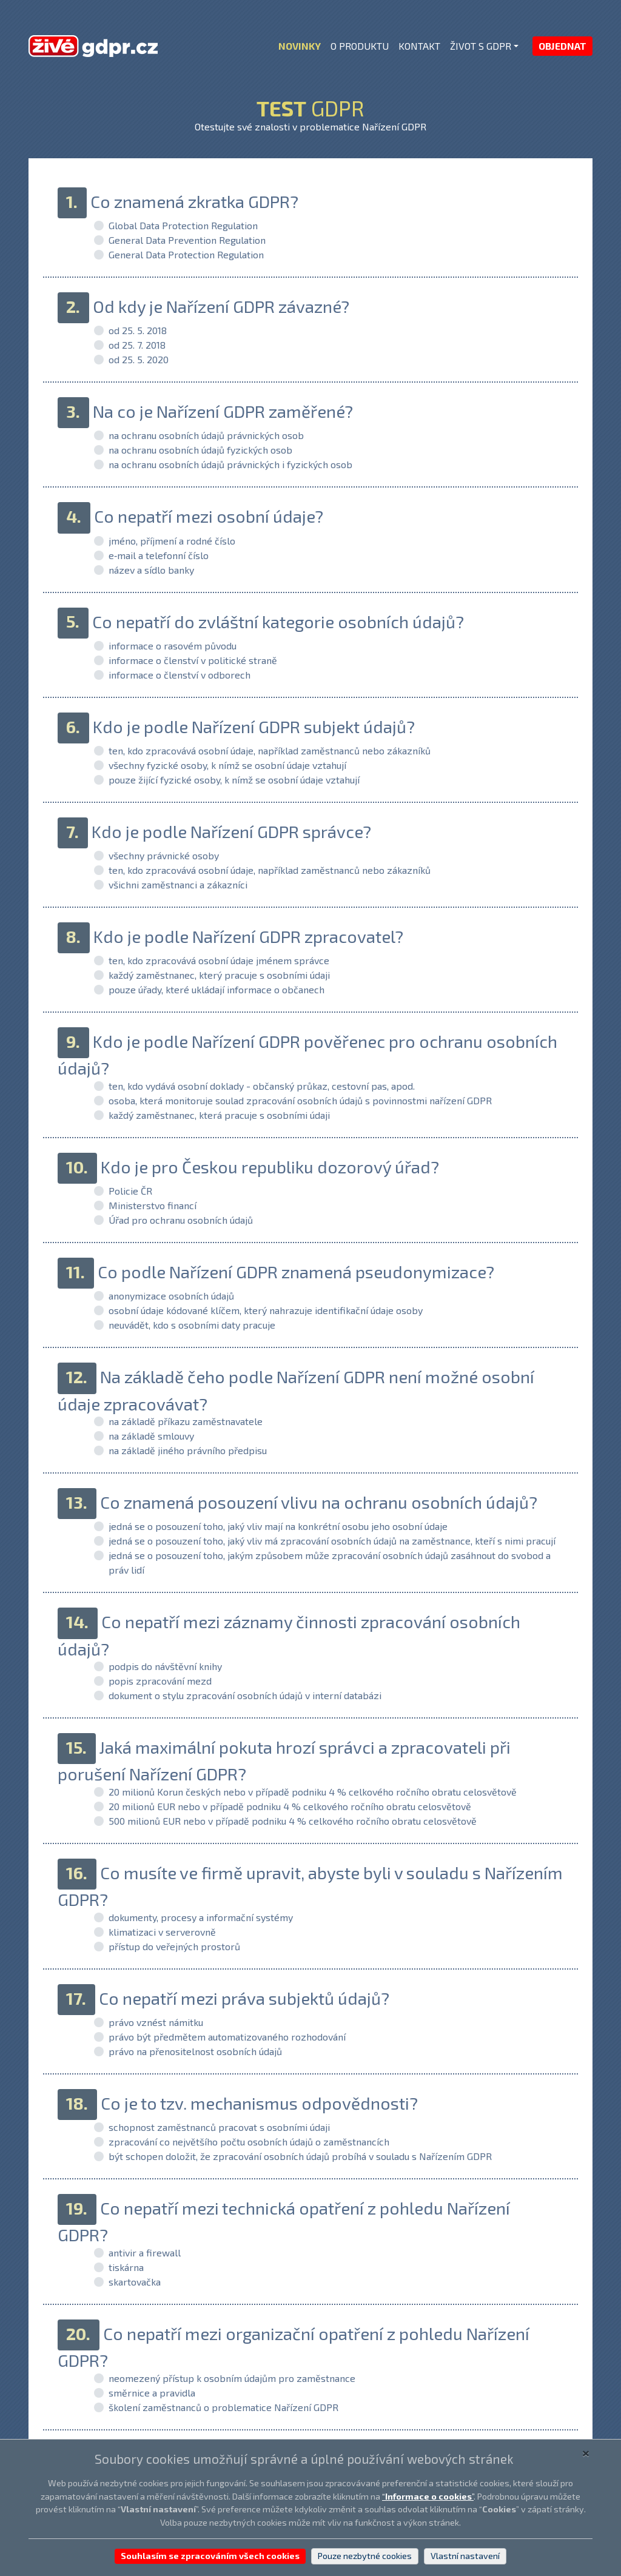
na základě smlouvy (151, 1435)
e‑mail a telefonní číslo (159, 555)
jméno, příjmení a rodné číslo (172, 540)
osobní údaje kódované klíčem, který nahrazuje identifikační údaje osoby (266, 1310)
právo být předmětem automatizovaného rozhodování (227, 2036)
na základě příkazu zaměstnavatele (186, 1421)
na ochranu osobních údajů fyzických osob (200, 449)
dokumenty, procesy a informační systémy (201, 1917)
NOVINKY (299, 46)
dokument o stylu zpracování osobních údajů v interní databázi (245, 1695)
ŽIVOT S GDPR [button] (480, 46)
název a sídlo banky (151, 569)
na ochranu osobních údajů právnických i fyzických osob (230, 464)
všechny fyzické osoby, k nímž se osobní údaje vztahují (227, 765)
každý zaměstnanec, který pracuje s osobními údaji (219, 975)
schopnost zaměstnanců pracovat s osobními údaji (219, 2127)
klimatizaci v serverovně (162, 1931)
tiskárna (126, 2267)
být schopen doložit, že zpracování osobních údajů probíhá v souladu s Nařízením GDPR (300, 2156)
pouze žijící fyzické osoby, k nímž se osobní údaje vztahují (234, 779)
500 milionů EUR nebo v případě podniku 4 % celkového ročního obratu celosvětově (293, 1820)
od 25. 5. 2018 (138, 330)
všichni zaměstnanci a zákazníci (178, 884)
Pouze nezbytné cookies (365, 2556)
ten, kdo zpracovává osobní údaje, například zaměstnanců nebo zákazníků (270, 750)
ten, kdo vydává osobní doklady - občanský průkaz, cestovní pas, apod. (262, 1086)
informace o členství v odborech (179, 674)
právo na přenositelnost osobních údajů (195, 2051)
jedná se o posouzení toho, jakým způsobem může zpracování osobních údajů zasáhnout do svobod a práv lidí (330, 1562)
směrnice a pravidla (152, 2392)
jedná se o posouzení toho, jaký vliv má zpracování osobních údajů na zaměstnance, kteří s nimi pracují (332, 1540)
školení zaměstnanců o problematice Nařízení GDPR (223, 2407)
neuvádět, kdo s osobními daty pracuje (192, 1324)
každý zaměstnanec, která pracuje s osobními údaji (219, 1115)
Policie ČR (130, 1190)
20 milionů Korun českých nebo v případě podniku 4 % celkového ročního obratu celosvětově (313, 1791)
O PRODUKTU (360, 46)
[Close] (585, 2452)
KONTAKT (419, 46)
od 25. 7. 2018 (137, 345)
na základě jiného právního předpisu (188, 1450)
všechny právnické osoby (164, 855)
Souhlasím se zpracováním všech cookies (210, 2556)
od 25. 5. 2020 (139, 359)
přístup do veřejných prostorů (174, 1946)
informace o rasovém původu (173, 645)
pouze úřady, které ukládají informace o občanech (216, 989)
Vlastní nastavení (465, 2556)
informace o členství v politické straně (193, 660)
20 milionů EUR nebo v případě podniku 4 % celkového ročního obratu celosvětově (290, 1806)
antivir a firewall (145, 2252)
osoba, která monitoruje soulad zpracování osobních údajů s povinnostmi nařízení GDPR (300, 1100)
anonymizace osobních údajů (171, 1295)
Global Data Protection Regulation (183, 225)
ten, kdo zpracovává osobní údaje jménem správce (219, 960)
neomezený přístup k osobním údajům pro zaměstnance (232, 2378)
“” (428, 2496)
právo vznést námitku (156, 2022)
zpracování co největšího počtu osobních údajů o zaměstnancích (249, 2141)
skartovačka (135, 2281)
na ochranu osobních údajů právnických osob (206, 435)
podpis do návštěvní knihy (165, 1666)
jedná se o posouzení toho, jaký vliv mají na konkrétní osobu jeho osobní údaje (278, 1526)
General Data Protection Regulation (186, 254)
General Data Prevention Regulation (187, 240)
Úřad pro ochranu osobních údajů (181, 1220)
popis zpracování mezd (160, 1680)
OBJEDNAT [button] (562, 46)
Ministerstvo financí (152, 1205)
